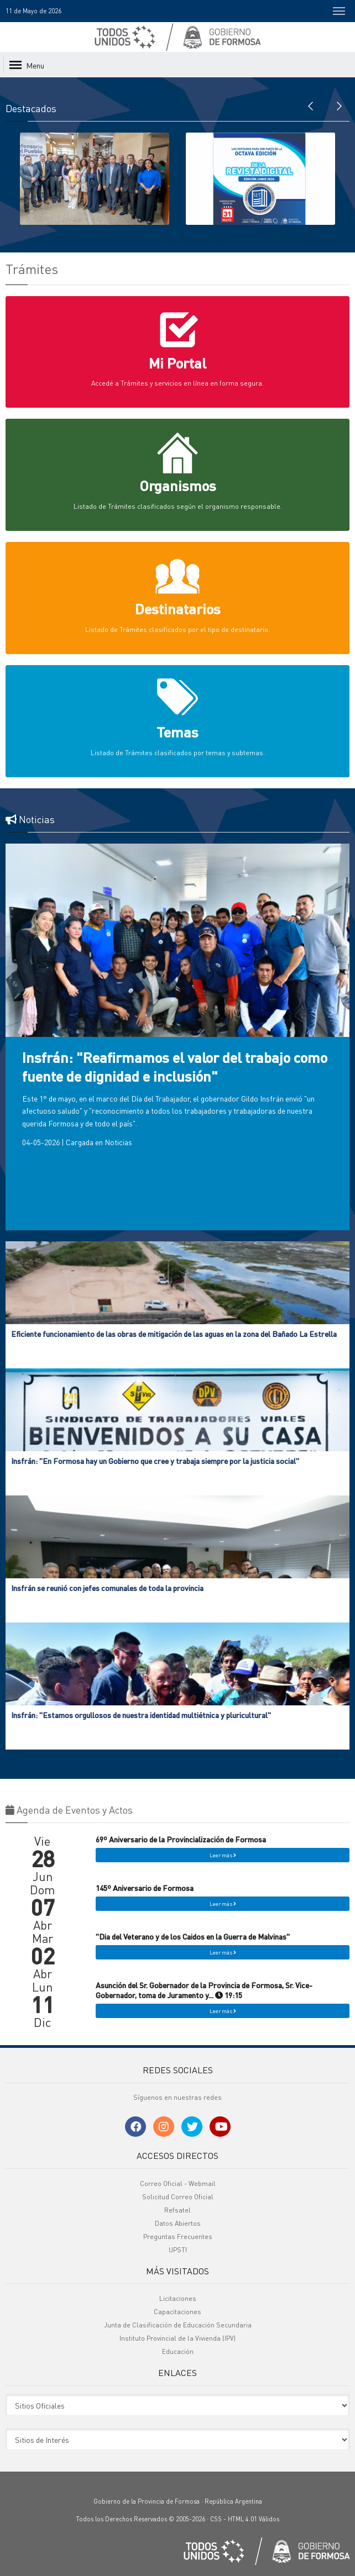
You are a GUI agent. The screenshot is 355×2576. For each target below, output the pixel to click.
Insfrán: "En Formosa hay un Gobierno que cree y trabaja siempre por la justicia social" (155, 1461)
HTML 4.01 (242, 2519)
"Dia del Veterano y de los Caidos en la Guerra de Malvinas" (193, 1936)
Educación (178, 2351)
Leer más (223, 1855)
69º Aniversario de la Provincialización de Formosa (181, 1839)
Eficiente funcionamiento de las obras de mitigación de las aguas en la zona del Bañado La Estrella (174, 1334)
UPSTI (178, 2250)
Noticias (118, 1142)
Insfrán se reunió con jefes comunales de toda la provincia (107, 1588)
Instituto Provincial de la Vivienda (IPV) (177, 2338)
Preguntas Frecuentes (177, 2236)
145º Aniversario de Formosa (145, 1888)
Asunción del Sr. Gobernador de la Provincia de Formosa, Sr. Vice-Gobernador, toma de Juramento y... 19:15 (204, 1990)
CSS (216, 2519)
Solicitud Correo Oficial (177, 2197)
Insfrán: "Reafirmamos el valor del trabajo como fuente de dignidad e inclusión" (174, 1066)
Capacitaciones (177, 2312)
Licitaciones (177, 2298)
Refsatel (177, 2210)
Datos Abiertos (178, 2223)
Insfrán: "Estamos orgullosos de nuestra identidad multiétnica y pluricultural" (141, 1715)
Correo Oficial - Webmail (178, 2183)
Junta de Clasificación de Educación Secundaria (178, 2325)
